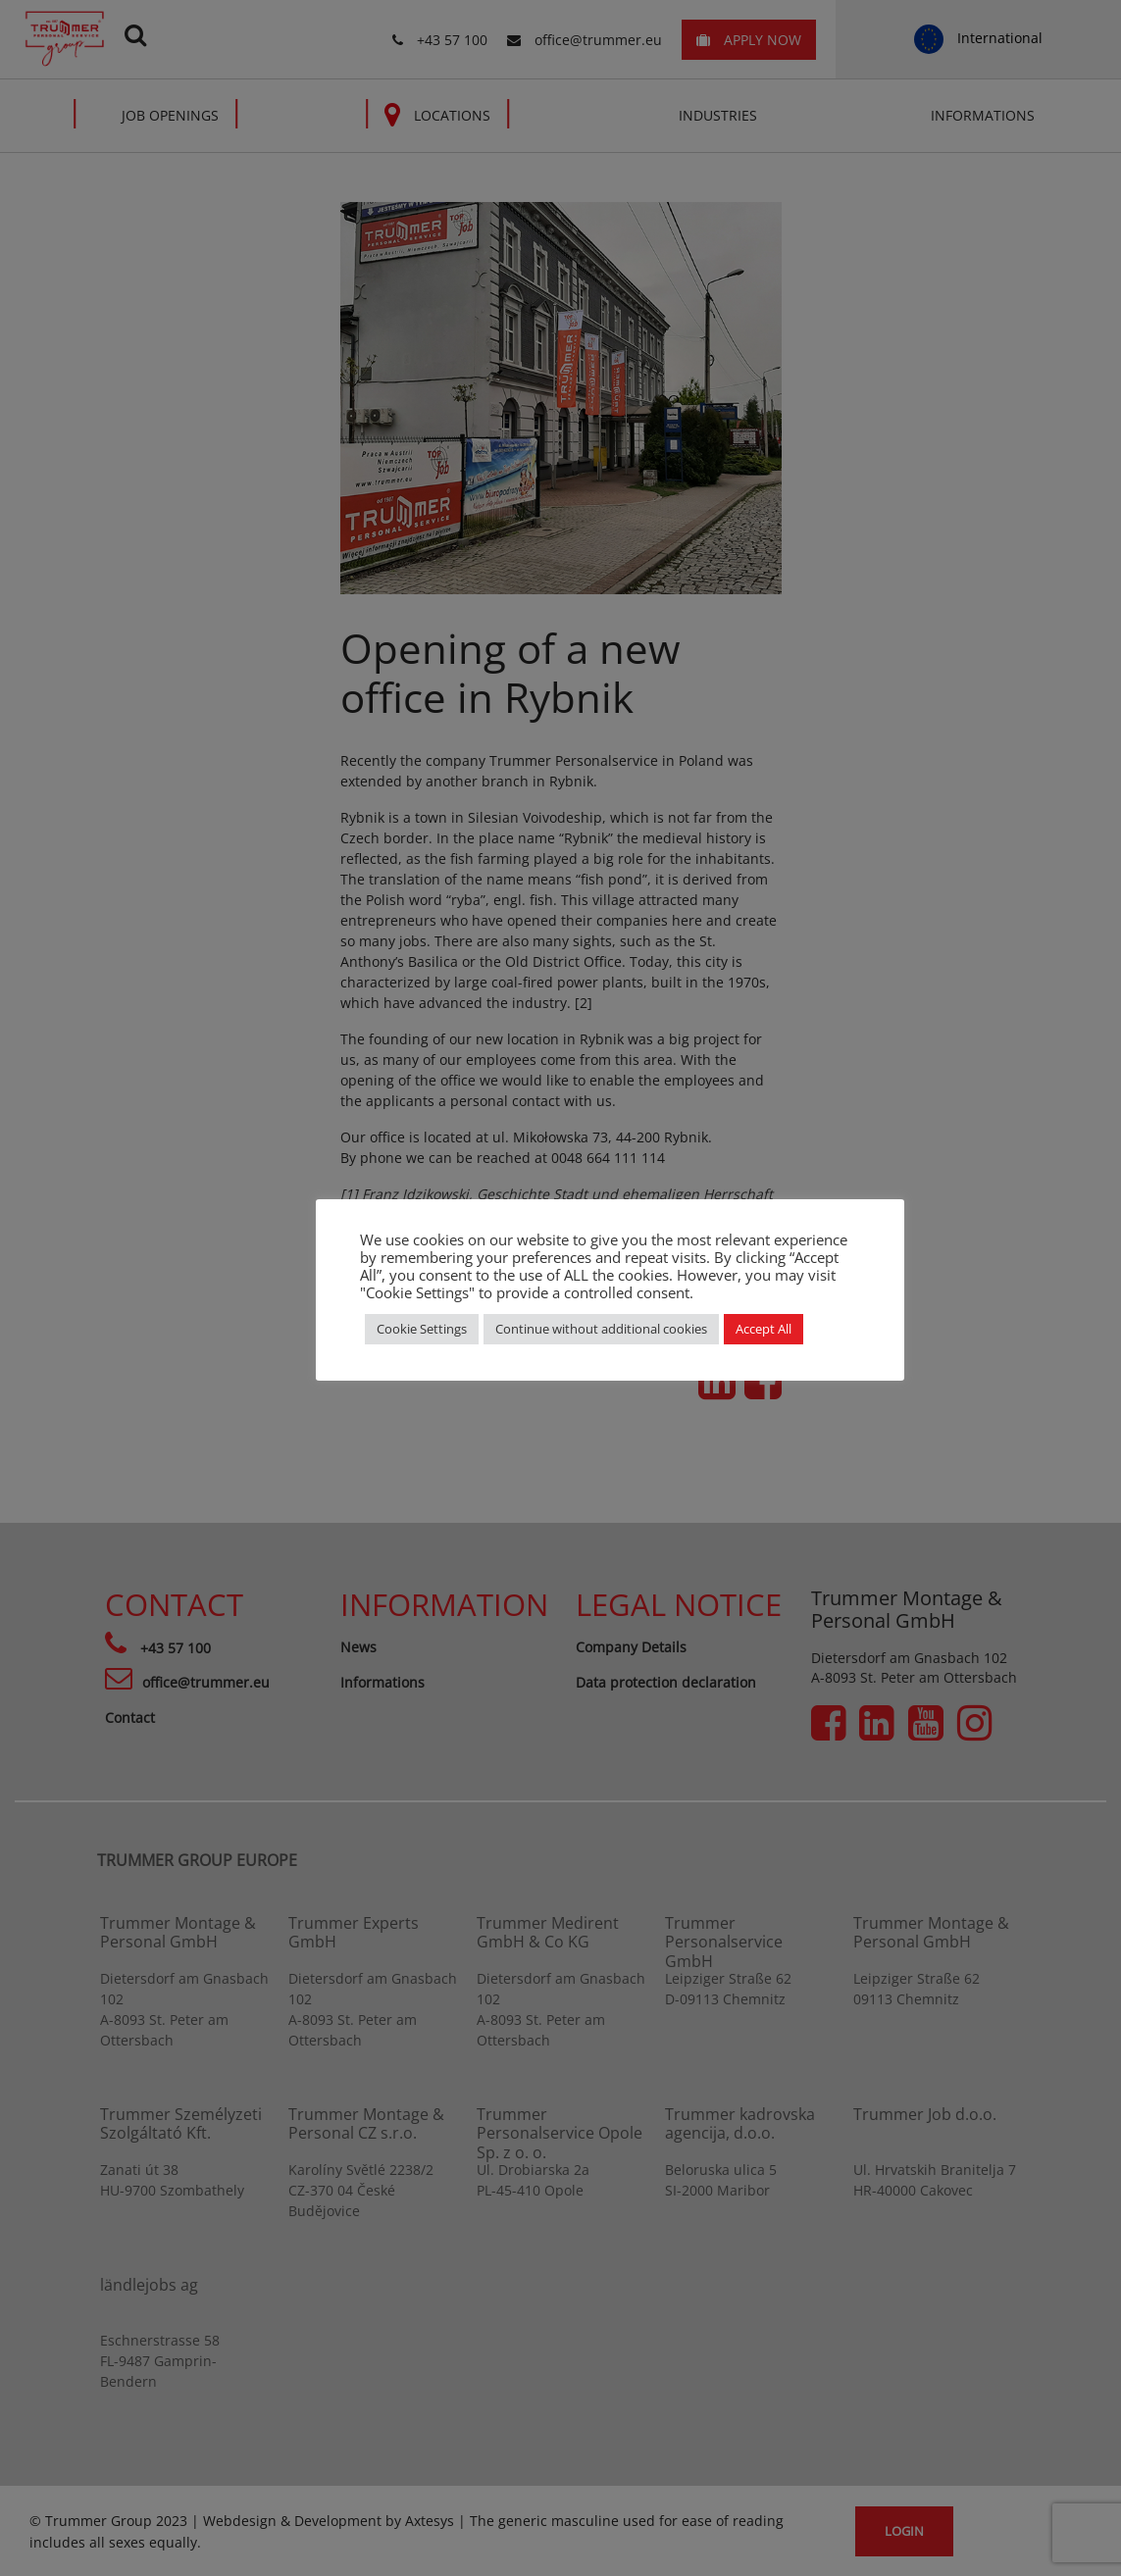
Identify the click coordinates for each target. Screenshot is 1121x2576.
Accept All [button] (763, 1329)
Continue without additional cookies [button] (601, 1329)
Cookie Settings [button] (422, 1329)
